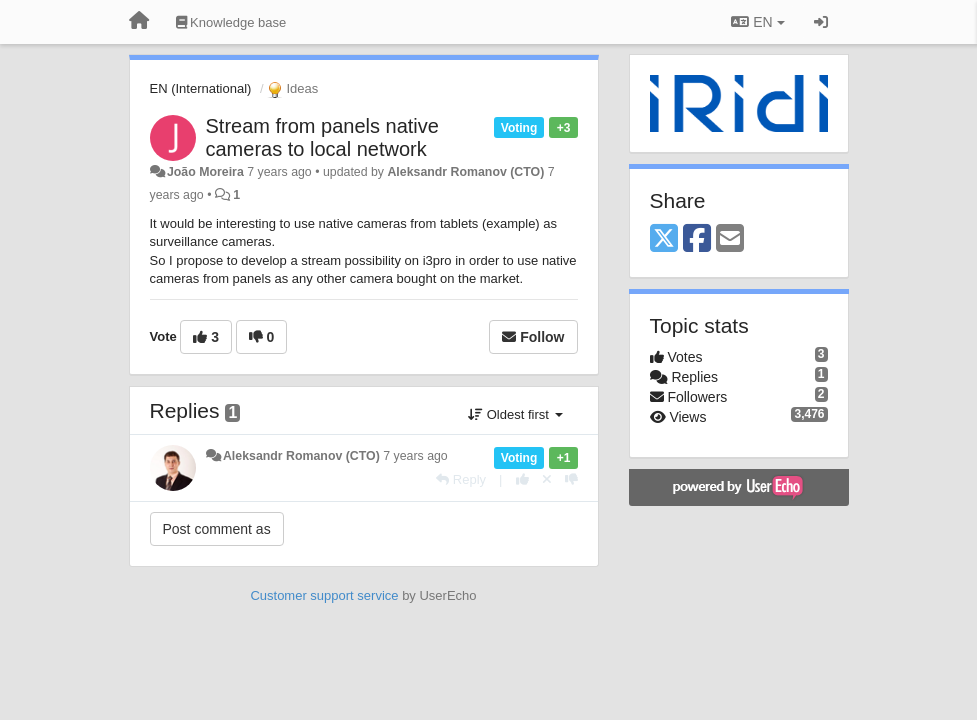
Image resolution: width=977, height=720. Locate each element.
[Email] (730, 239)
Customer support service (324, 595)
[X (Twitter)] (664, 239)
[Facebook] (697, 239)
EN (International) (201, 88)
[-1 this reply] (571, 479)
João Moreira (205, 172)
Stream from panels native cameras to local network (322, 137)
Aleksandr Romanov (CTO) (465, 172)
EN (757, 22)
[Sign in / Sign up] (821, 22)
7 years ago (415, 456)
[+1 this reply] (522, 479)
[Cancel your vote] (547, 479)
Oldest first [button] (515, 414)
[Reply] (461, 479)
